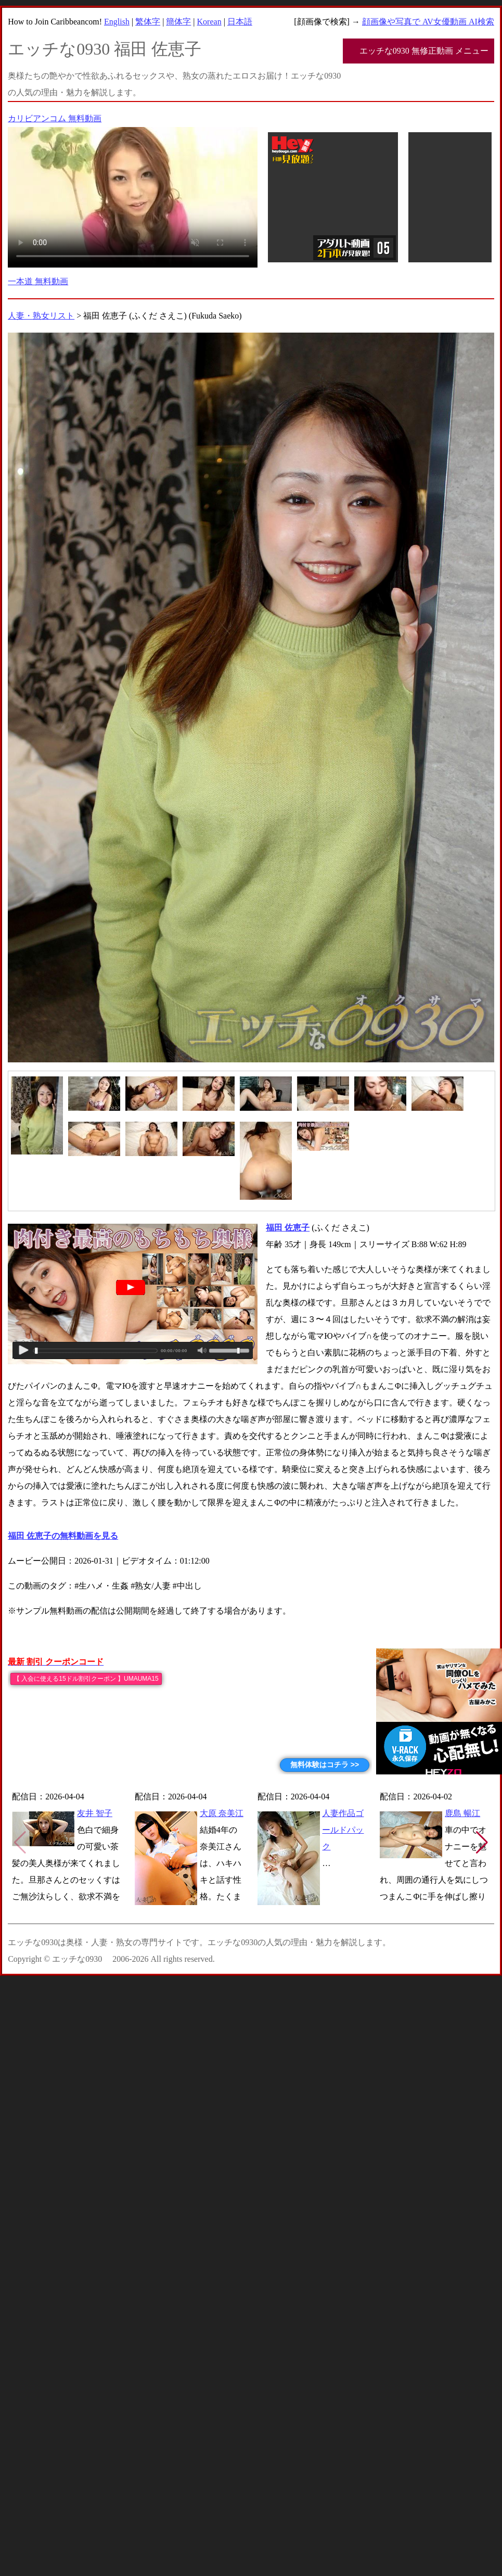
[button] (482, 1842)
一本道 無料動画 (38, 281)
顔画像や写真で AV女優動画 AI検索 (428, 21)
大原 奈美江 (221, 1813)
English (117, 21)
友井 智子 (94, 1813)
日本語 (239, 21)
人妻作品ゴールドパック (343, 1830)
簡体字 (178, 21)
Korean (209, 21)
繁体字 (147, 21)
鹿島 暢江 (462, 1813)
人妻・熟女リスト (41, 315)
